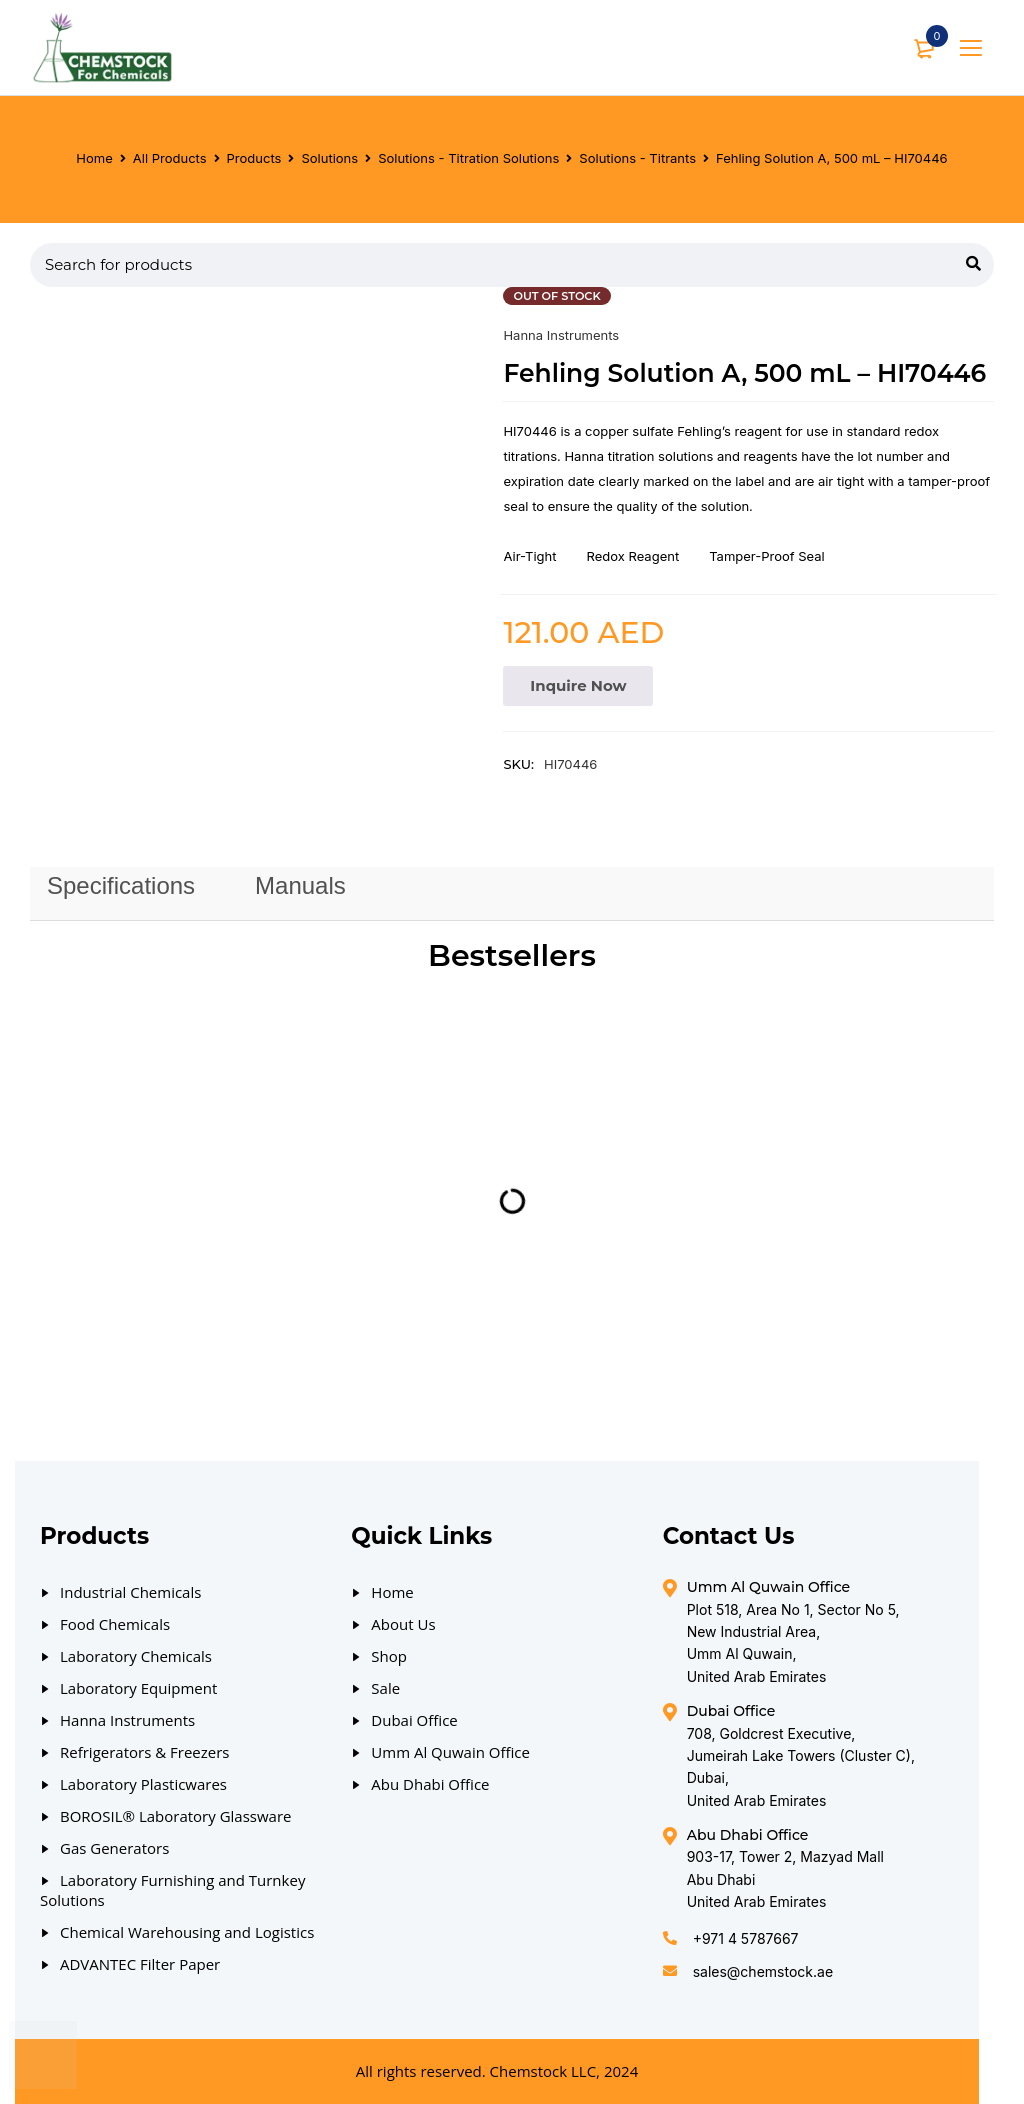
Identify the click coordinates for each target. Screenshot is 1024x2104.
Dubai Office (414, 1720)
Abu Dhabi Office (430, 1784)
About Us (403, 1624)
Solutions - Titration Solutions (468, 158)
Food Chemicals (115, 1624)
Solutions (329, 158)
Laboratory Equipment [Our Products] (138, 1688)
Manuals (300, 885)
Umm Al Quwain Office (450, 1752)
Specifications (121, 885)
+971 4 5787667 (746, 1938)
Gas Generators (114, 1848)
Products (254, 158)
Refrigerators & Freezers (145, 1752)
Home (94, 158)
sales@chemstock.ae (763, 1971)
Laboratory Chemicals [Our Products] (136, 1656)
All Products (170, 158)
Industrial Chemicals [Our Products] (130, 1592)
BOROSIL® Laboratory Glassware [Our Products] (175, 1816)
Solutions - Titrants (637, 158)
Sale (385, 1688)
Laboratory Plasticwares (143, 1784)
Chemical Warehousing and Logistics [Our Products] (187, 1932)
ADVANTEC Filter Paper (140, 1964)
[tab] (121, 886)
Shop (389, 1656)
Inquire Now (578, 685)
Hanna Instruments (561, 335)
